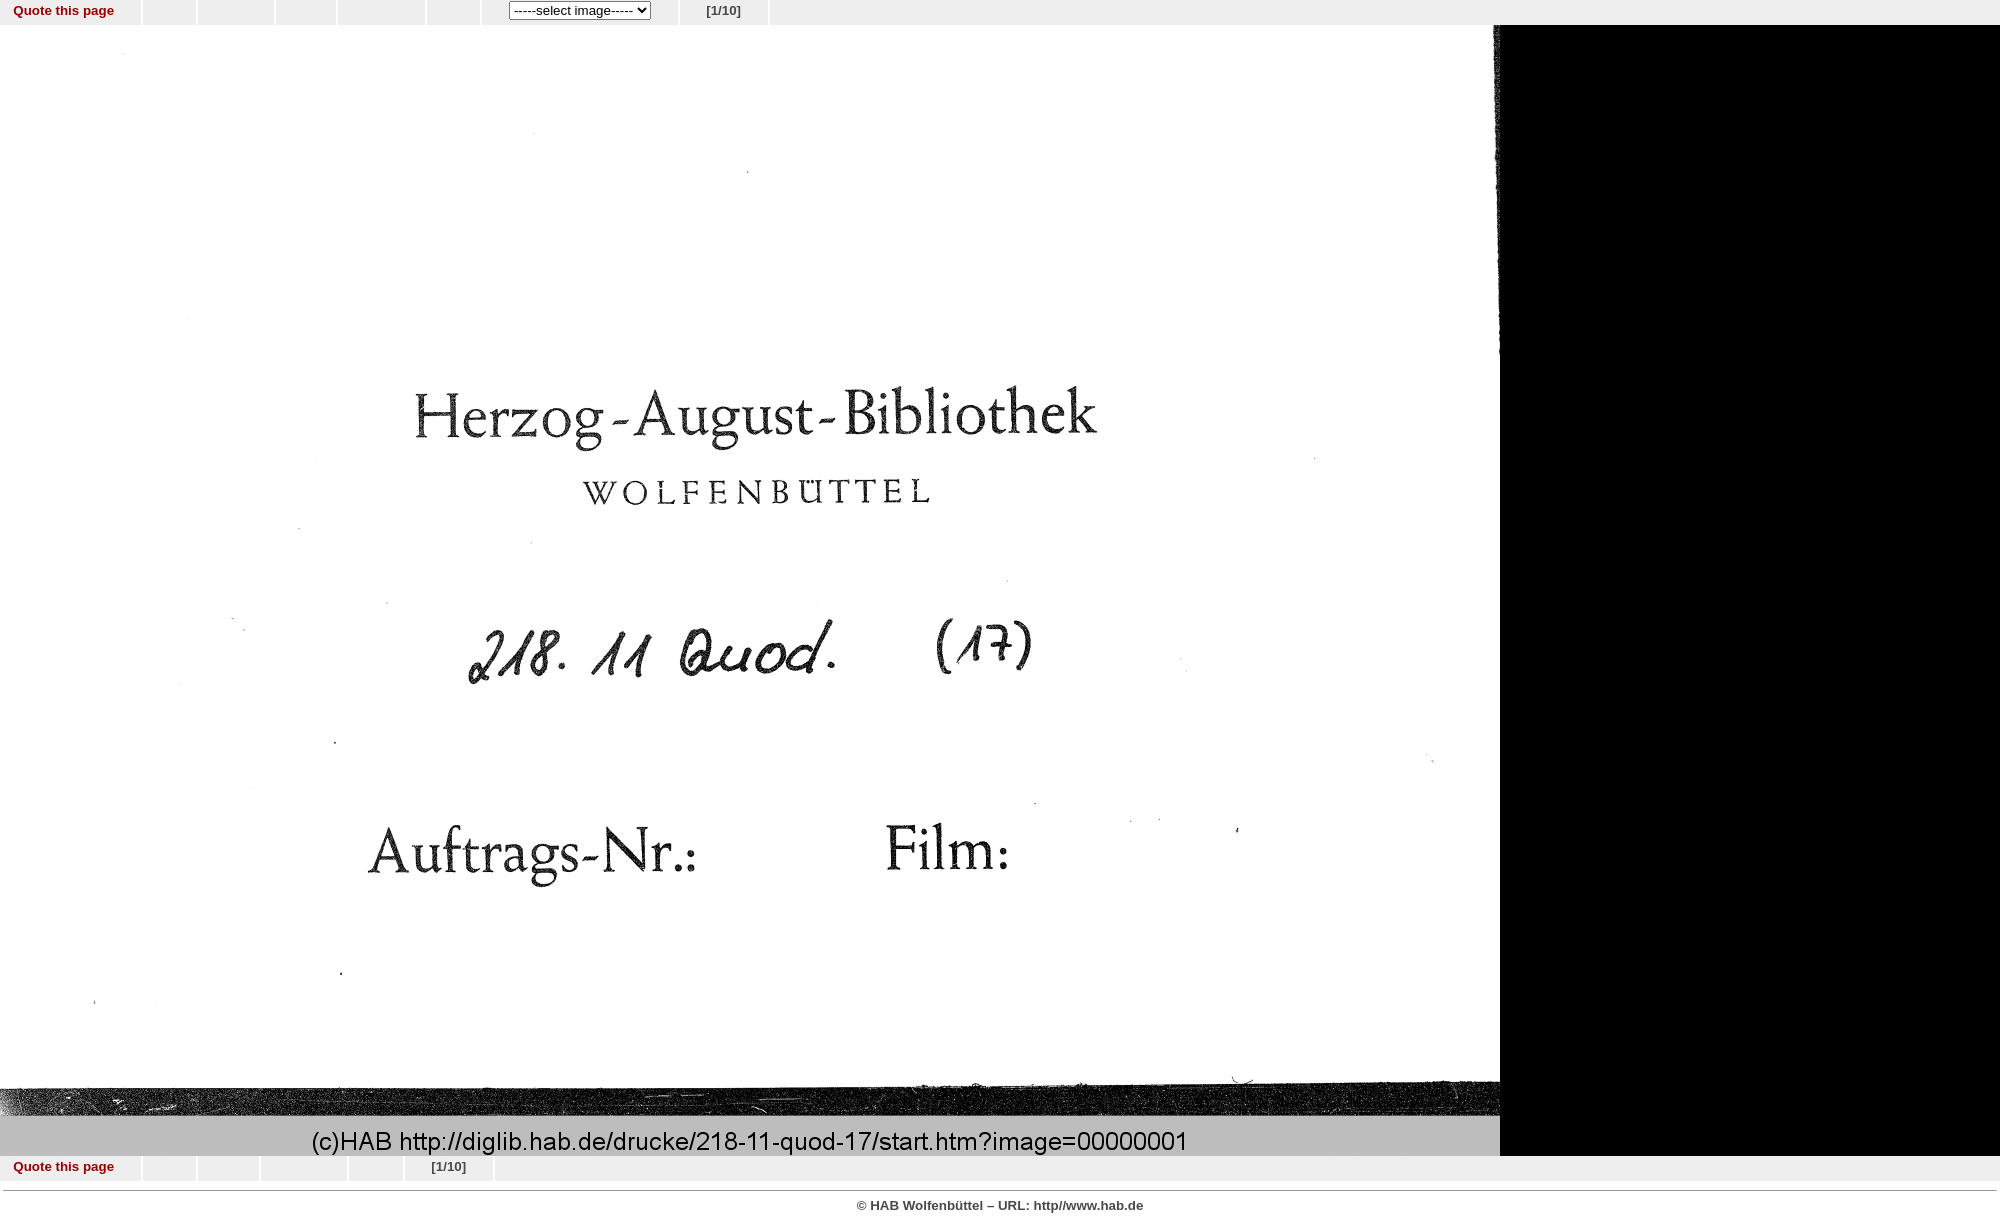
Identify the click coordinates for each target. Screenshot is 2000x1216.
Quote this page (63, 10)
